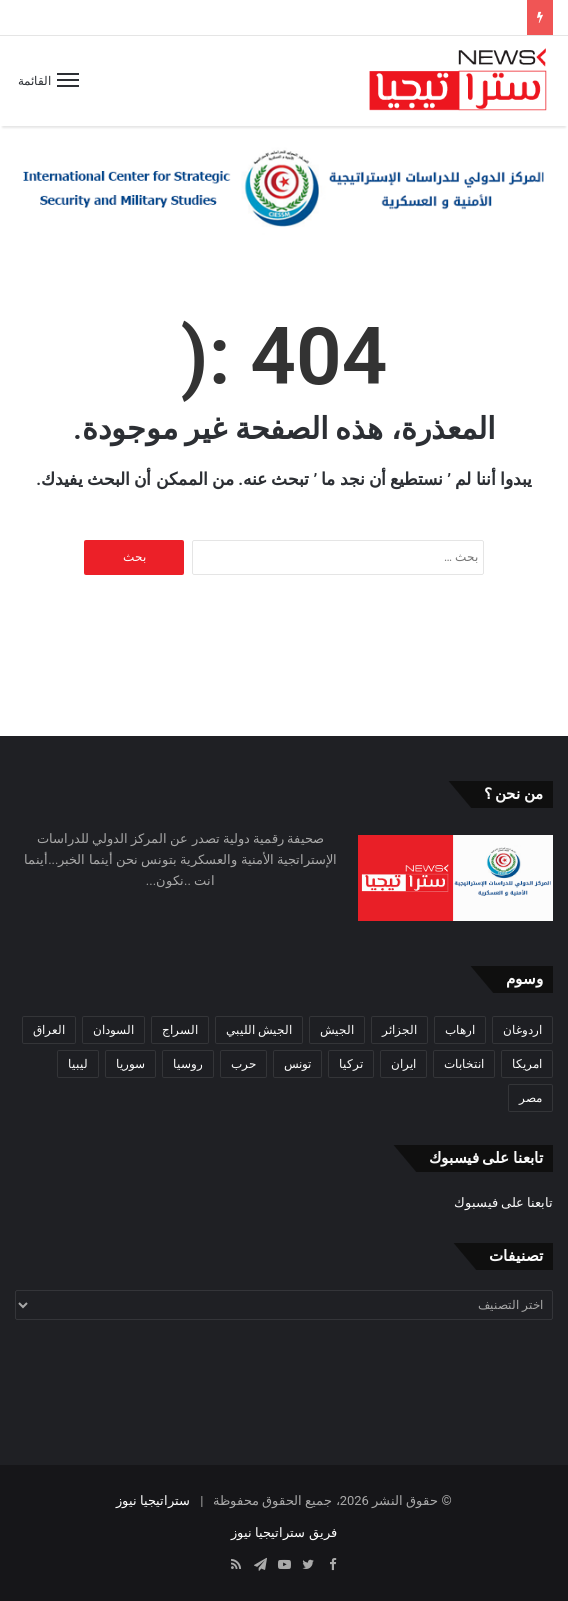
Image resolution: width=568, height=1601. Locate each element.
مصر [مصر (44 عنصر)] (530, 1098)
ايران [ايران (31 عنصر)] (403, 1064)
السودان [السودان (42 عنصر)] (113, 1030)
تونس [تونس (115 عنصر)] (297, 1064)
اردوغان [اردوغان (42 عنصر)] (522, 1030)
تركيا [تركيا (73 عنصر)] (351, 1064)
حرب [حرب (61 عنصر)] (243, 1064)
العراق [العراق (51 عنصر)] (49, 1030)
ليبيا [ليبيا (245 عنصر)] (78, 1064)
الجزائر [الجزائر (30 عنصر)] (399, 1030)
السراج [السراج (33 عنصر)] (180, 1030)
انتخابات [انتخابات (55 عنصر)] (464, 1064)
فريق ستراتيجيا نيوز (283, 1532)
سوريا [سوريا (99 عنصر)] (130, 1064)
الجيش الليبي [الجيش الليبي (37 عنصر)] (259, 1030)
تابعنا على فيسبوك (503, 1202)
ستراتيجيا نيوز (153, 1500)
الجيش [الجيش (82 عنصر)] (337, 1030)
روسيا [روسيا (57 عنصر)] (188, 1064)
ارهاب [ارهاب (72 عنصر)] (460, 1030)
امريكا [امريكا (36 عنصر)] (527, 1064)
